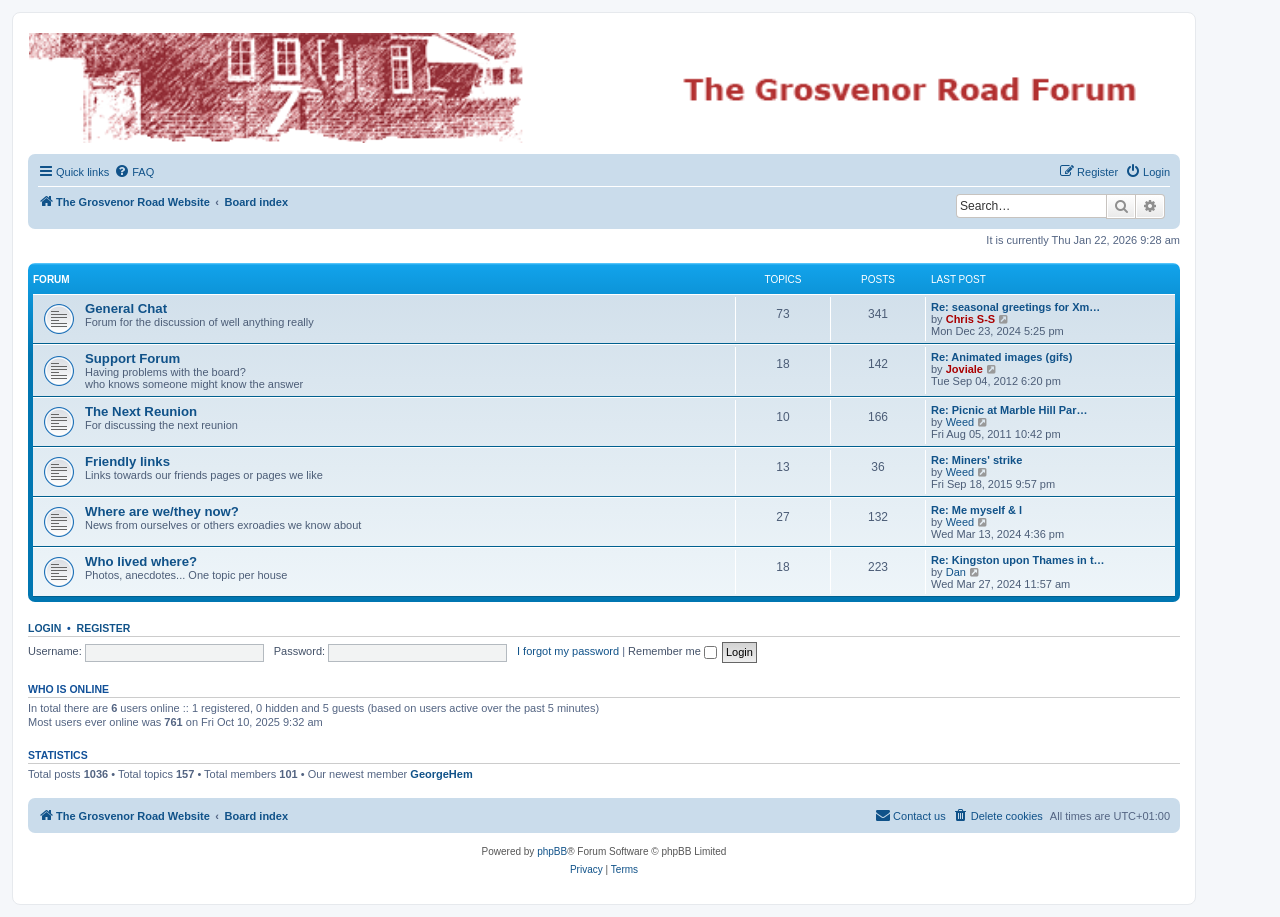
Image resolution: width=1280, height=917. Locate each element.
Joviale (964, 369)
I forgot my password (568, 651)
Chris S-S (971, 319)
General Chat (126, 308)
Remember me (672, 651)
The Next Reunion (141, 411)
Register (104, 628)
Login (44, 628)
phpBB (552, 851)
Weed (960, 422)
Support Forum (132, 358)
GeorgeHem (441, 774)
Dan (956, 572)
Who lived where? (141, 561)
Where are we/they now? (162, 511)
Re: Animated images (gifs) (1001, 357)
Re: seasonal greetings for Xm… (1015, 307)
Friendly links (127, 461)
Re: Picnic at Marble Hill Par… (1009, 410)
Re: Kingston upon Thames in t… (1018, 560)
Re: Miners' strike (976, 460)
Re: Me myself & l (976, 510)
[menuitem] (134, 172)
